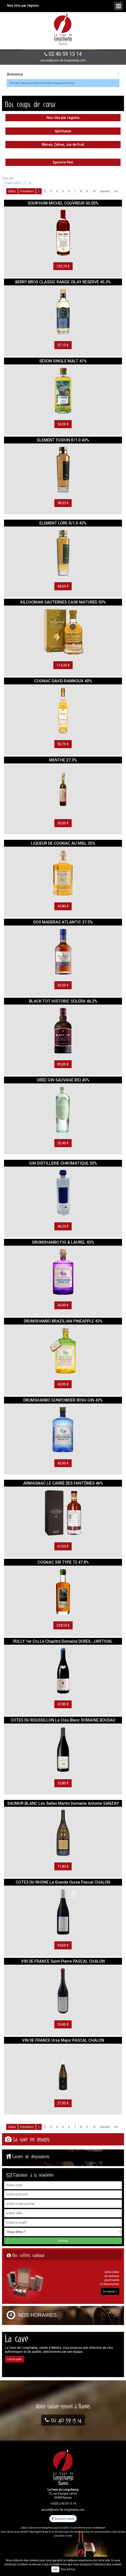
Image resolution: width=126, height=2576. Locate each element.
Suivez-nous (63, 2518)
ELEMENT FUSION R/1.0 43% (63, 440)
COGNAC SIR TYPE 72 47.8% (63, 1562)
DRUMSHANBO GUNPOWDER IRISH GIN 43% (63, 1400)
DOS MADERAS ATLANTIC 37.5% (63, 922)
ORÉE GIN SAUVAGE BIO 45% (63, 1080)
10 (94, 191)
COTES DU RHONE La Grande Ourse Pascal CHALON (63, 1882)
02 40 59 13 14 (65, 54)
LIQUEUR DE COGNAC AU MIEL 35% (63, 843)
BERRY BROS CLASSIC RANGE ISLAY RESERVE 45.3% (63, 282)
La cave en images (31, 2139)
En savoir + (110, 2291)
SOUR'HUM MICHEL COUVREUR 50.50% (63, 203)
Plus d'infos (68, 2569)
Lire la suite (14, 2359)
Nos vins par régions (63, 117)
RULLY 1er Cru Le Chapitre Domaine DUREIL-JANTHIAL (63, 1641)
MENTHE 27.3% (63, 760)
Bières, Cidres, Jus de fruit (63, 144)
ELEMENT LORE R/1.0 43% (63, 523)
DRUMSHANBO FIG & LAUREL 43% (63, 1242)
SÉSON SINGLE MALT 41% (63, 361)
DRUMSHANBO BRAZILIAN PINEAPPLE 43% (63, 1321)
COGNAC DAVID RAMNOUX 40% (63, 681)
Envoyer (63, 2240)
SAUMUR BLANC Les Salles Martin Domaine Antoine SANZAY (63, 1803)
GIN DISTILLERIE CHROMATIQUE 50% (63, 1163)
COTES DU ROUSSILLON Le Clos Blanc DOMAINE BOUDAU (63, 1720)
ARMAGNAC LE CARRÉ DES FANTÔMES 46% (63, 1483)
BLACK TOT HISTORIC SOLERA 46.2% (63, 1001)
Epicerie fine (63, 162)
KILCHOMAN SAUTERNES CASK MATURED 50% (63, 602)
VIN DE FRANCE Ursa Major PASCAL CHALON (63, 2040)
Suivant (105, 191)
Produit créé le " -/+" (16, 183)
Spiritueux (63, 131)
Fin (116, 191)
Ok (55, 2569)
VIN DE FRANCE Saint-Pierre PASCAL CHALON (63, 1961)
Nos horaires (37, 2315)
